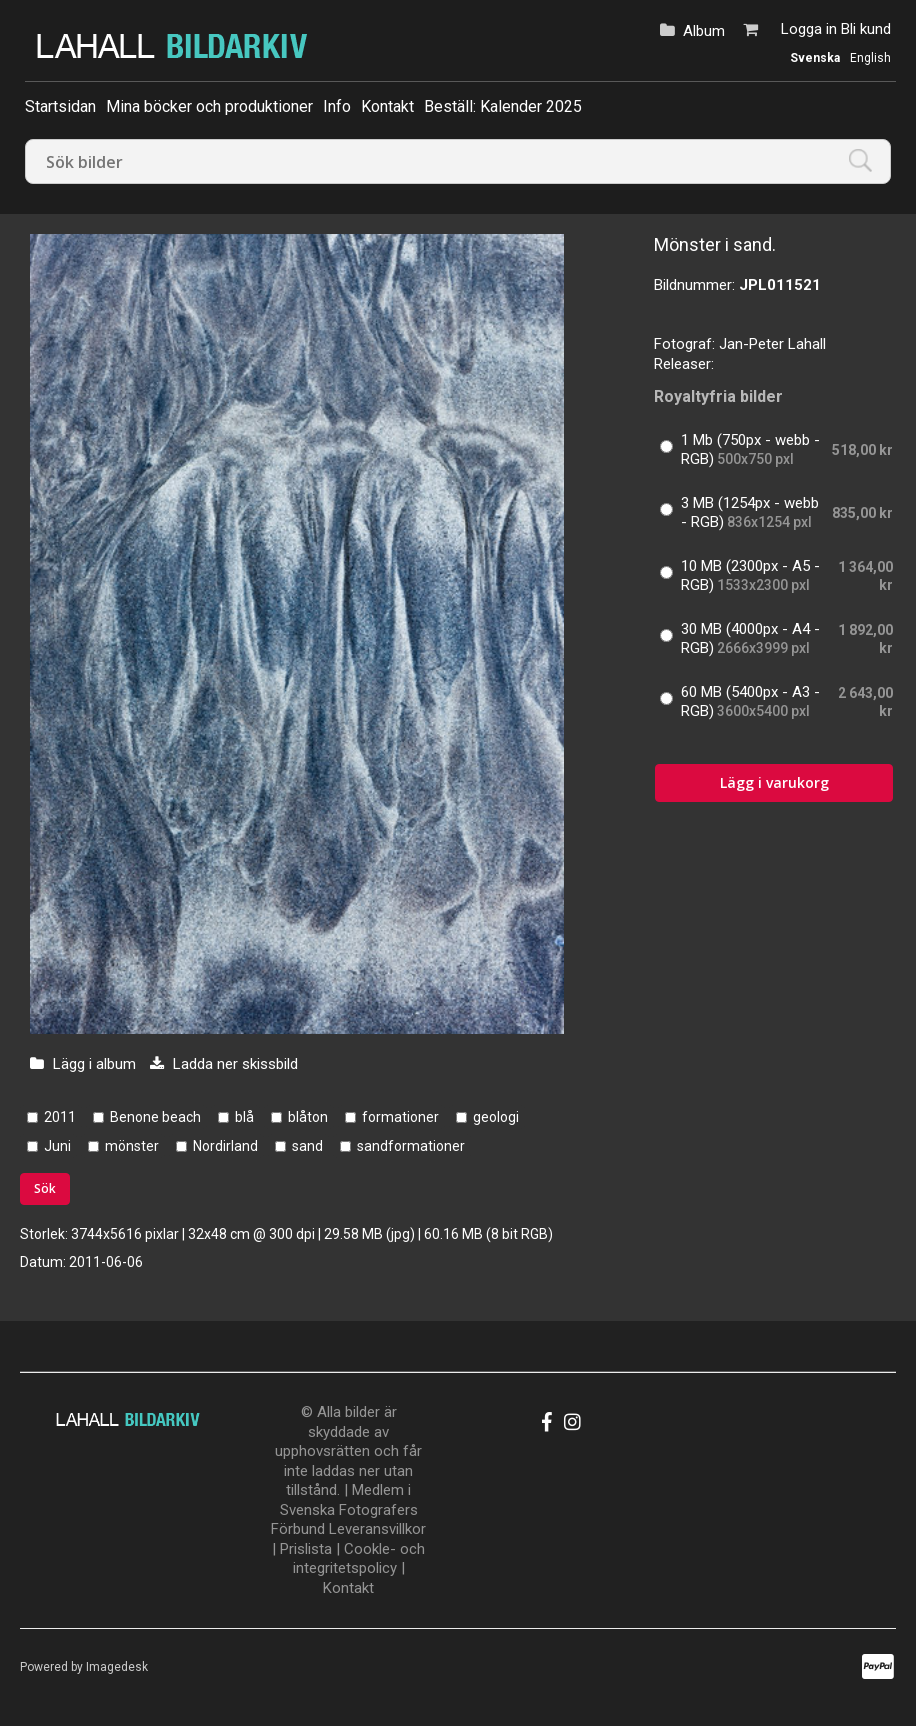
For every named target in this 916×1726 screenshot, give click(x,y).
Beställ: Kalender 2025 (503, 106)
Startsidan (60, 106)
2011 (60, 1117)
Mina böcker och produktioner (209, 106)
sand (307, 1146)
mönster (132, 1146)
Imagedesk (117, 1667)
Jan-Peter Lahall (772, 344)
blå (244, 1117)
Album (704, 31)
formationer (400, 1117)
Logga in (809, 29)
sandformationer (411, 1146)
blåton (308, 1117)
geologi (496, 1117)
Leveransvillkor (377, 1529)
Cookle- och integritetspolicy (359, 1559)
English (870, 58)
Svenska (815, 58)
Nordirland (225, 1146)
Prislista (306, 1549)
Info (337, 106)
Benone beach (155, 1117)
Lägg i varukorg (774, 782)
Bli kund (866, 29)
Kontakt (387, 106)
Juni (57, 1146)
